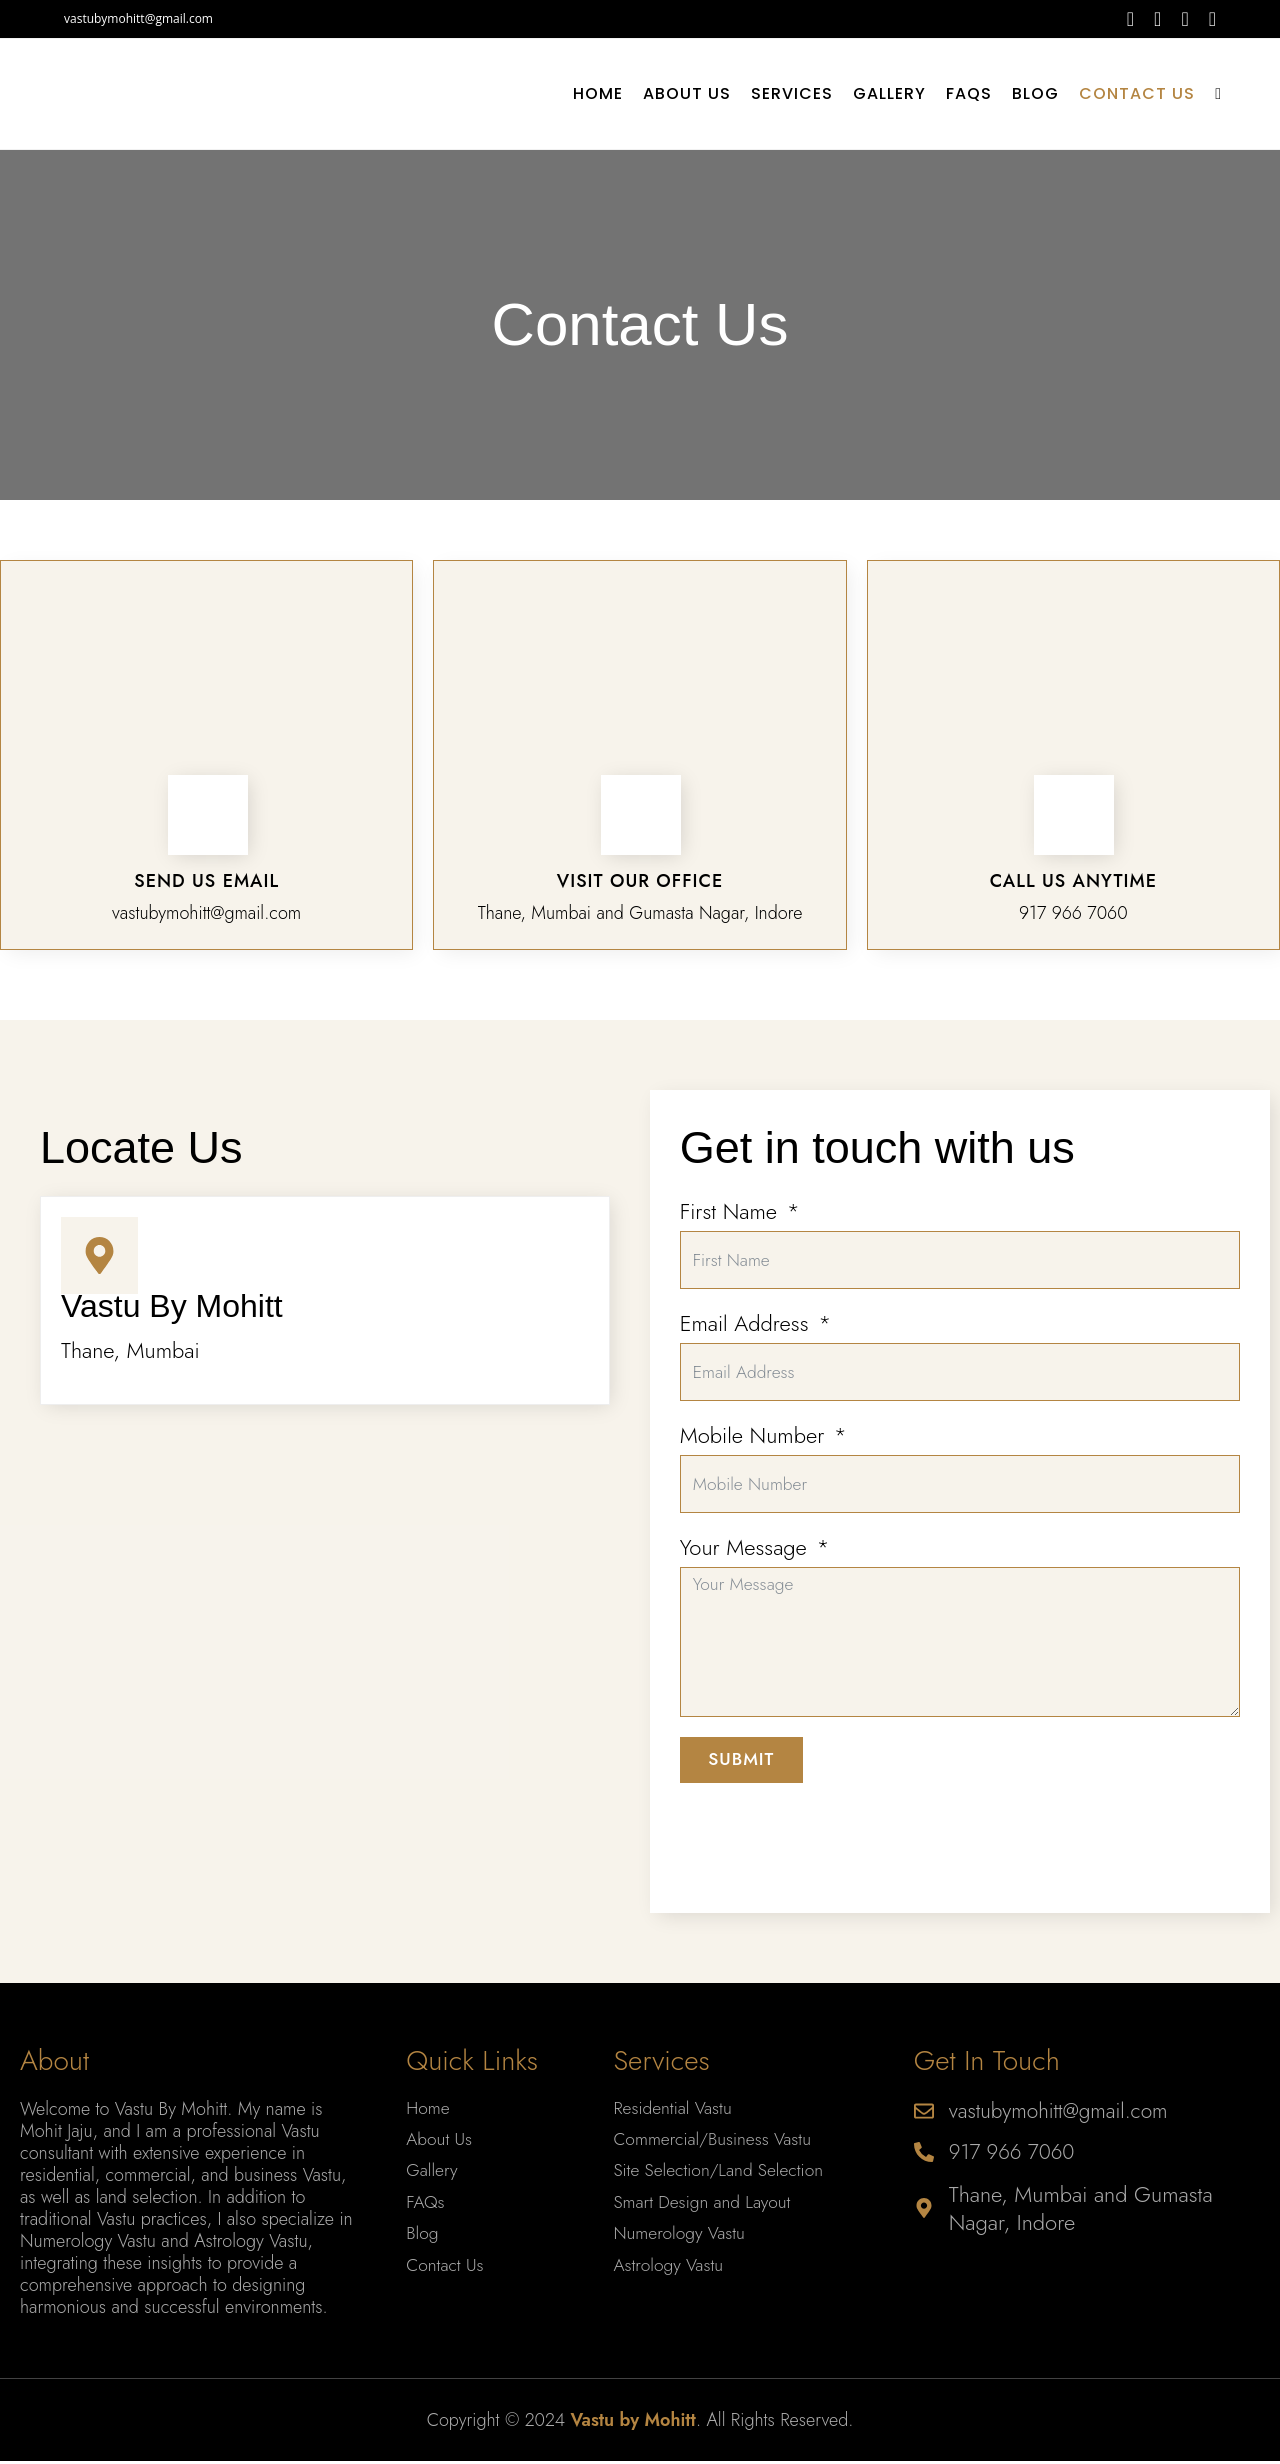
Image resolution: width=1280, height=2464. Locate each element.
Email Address (744, 1330)
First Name (728, 1211)
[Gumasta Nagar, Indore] (325, 1653)
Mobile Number (752, 1450)
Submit (744, 1783)
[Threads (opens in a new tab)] (1157, 19)
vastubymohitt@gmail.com (138, 18)
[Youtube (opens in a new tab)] (1207, 19)
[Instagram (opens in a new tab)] (1184, 19)
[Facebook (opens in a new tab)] (1130, 19)
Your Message (743, 1569)
